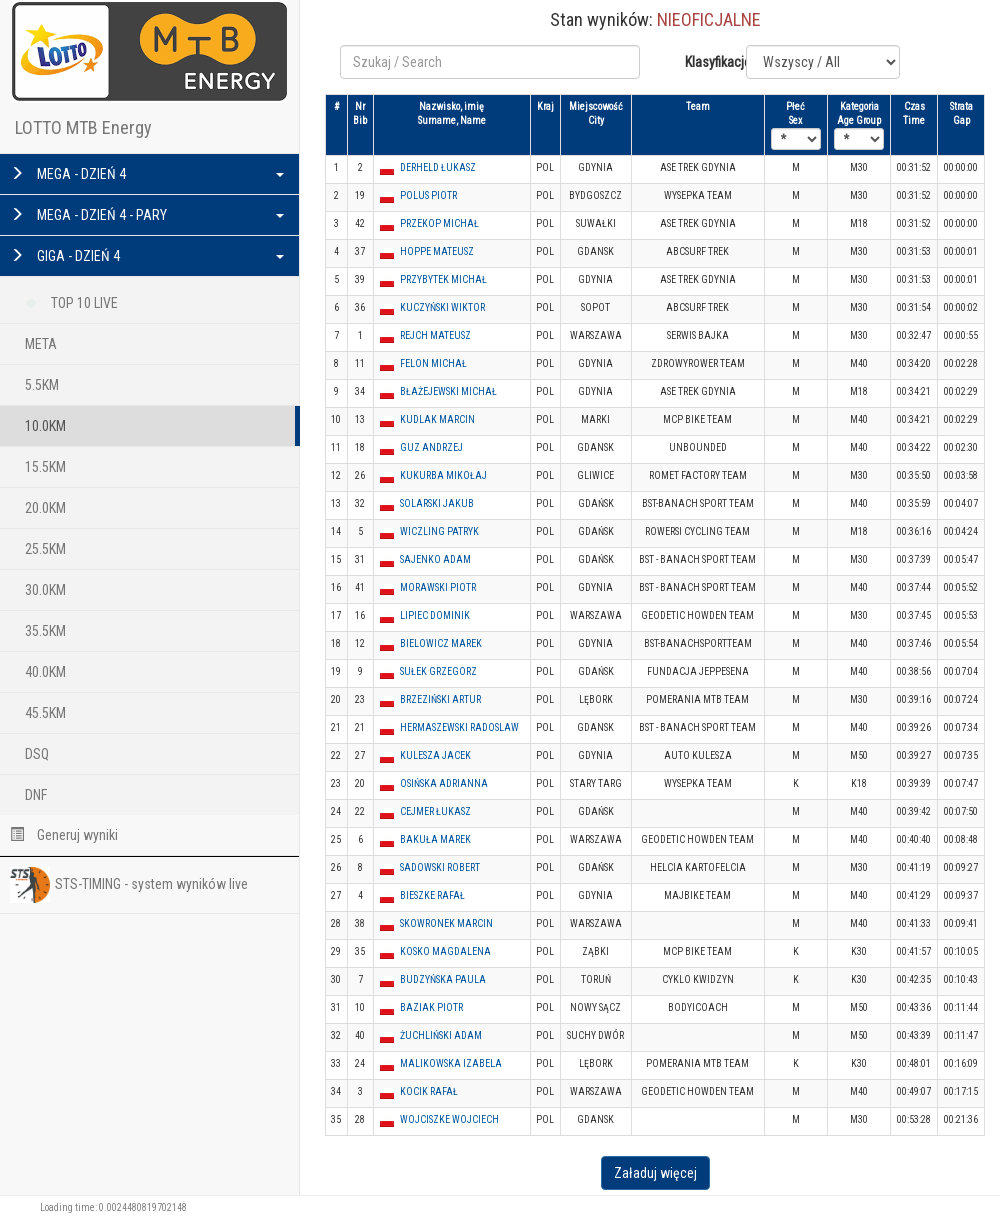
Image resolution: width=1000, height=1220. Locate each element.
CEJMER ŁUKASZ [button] (435, 811)
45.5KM (45, 713)
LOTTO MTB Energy (83, 127)
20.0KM (45, 508)
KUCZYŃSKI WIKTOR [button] (442, 307)
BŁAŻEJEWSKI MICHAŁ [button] (448, 391)
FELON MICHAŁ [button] (433, 363)
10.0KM (45, 426)
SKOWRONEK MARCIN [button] (446, 923)
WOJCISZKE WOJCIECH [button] (449, 1119)
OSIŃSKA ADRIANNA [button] (444, 783)
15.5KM (45, 467)
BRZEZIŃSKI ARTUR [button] (440, 699)
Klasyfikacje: (708, 62)
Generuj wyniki (64, 835)
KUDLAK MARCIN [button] (437, 419)
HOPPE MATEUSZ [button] (437, 251)
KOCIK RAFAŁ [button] (429, 1091)
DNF (36, 795)
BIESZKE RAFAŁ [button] (432, 895)
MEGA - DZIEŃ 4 (147, 174)
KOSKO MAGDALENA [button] (445, 951)
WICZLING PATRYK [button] (439, 531)
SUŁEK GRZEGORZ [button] (438, 671)
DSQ (37, 754)
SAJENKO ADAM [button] (435, 559)
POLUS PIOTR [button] (428, 195)
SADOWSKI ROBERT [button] (440, 867)
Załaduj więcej (655, 1173)
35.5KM (45, 631)
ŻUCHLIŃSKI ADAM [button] (441, 1035)
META (41, 344)
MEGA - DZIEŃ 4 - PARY (147, 215)
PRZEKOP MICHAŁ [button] (439, 223)
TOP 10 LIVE (71, 299)
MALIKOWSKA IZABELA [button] (451, 1063)
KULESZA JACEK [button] (435, 755)
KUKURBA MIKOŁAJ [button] (443, 475)
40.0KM (45, 672)
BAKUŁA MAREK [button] (435, 839)
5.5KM (42, 385)
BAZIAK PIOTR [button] (431, 1007)
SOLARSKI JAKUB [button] (437, 503)
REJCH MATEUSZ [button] (435, 335)
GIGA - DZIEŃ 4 (147, 256)
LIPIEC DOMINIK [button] (435, 615)
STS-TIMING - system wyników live (129, 885)
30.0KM (45, 590)
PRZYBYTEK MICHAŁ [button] (443, 279)
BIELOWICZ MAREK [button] (441, 643)
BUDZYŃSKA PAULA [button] (443, 979)
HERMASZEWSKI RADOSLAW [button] (459, 727)
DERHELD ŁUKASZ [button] (438, 167)
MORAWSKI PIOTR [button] (438, 587)
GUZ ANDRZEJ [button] (431, 447)
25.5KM (45, 549)
